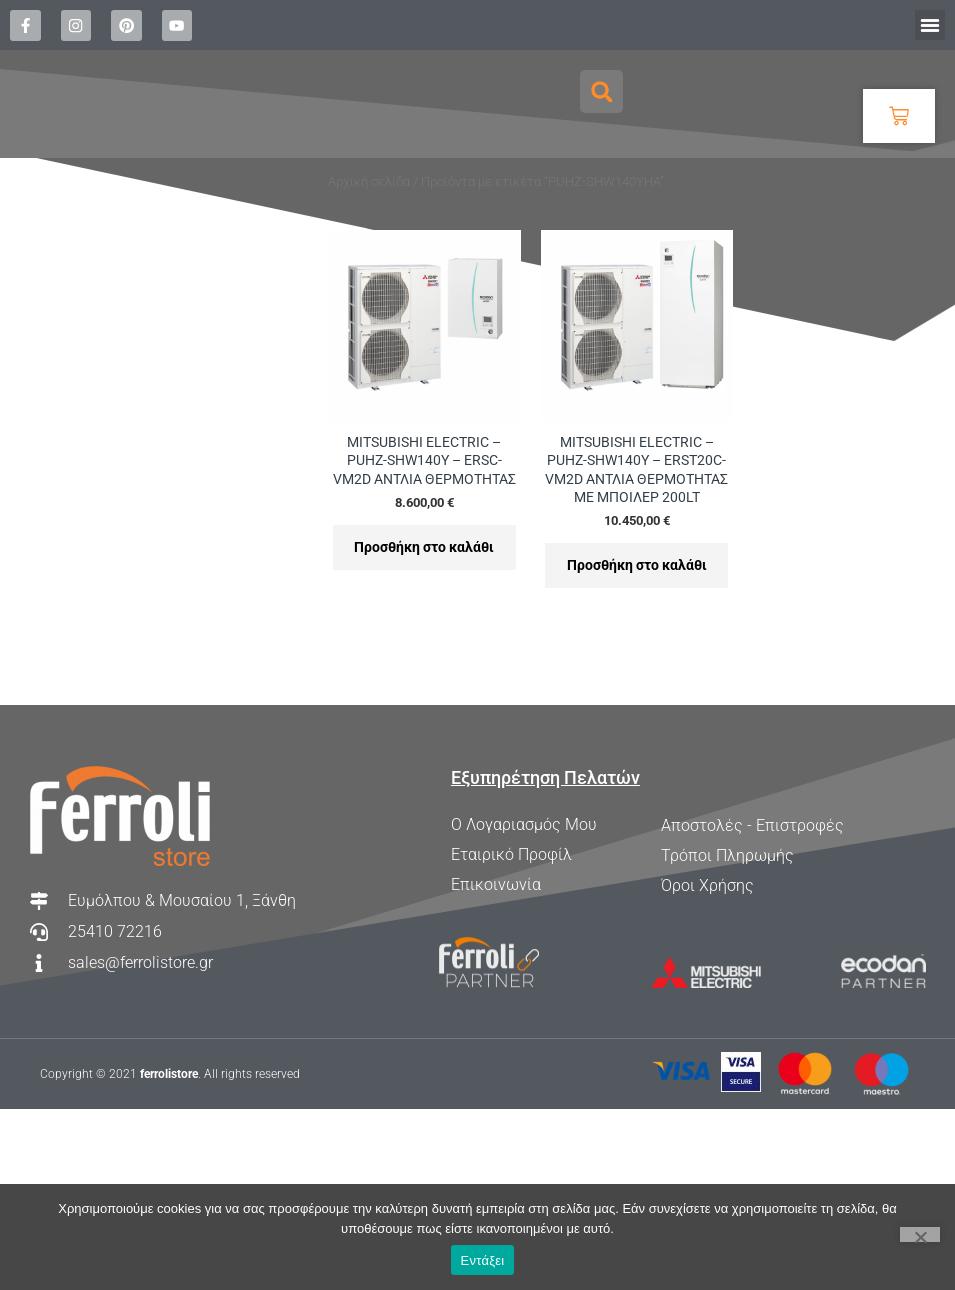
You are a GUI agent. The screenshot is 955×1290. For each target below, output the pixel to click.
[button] (930, 25)
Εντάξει (483, 1260)
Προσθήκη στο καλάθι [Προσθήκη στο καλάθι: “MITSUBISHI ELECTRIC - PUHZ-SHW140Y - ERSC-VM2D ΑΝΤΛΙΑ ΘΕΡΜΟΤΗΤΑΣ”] (424, 630)
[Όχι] (920, 1234)
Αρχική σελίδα (369, 261)
